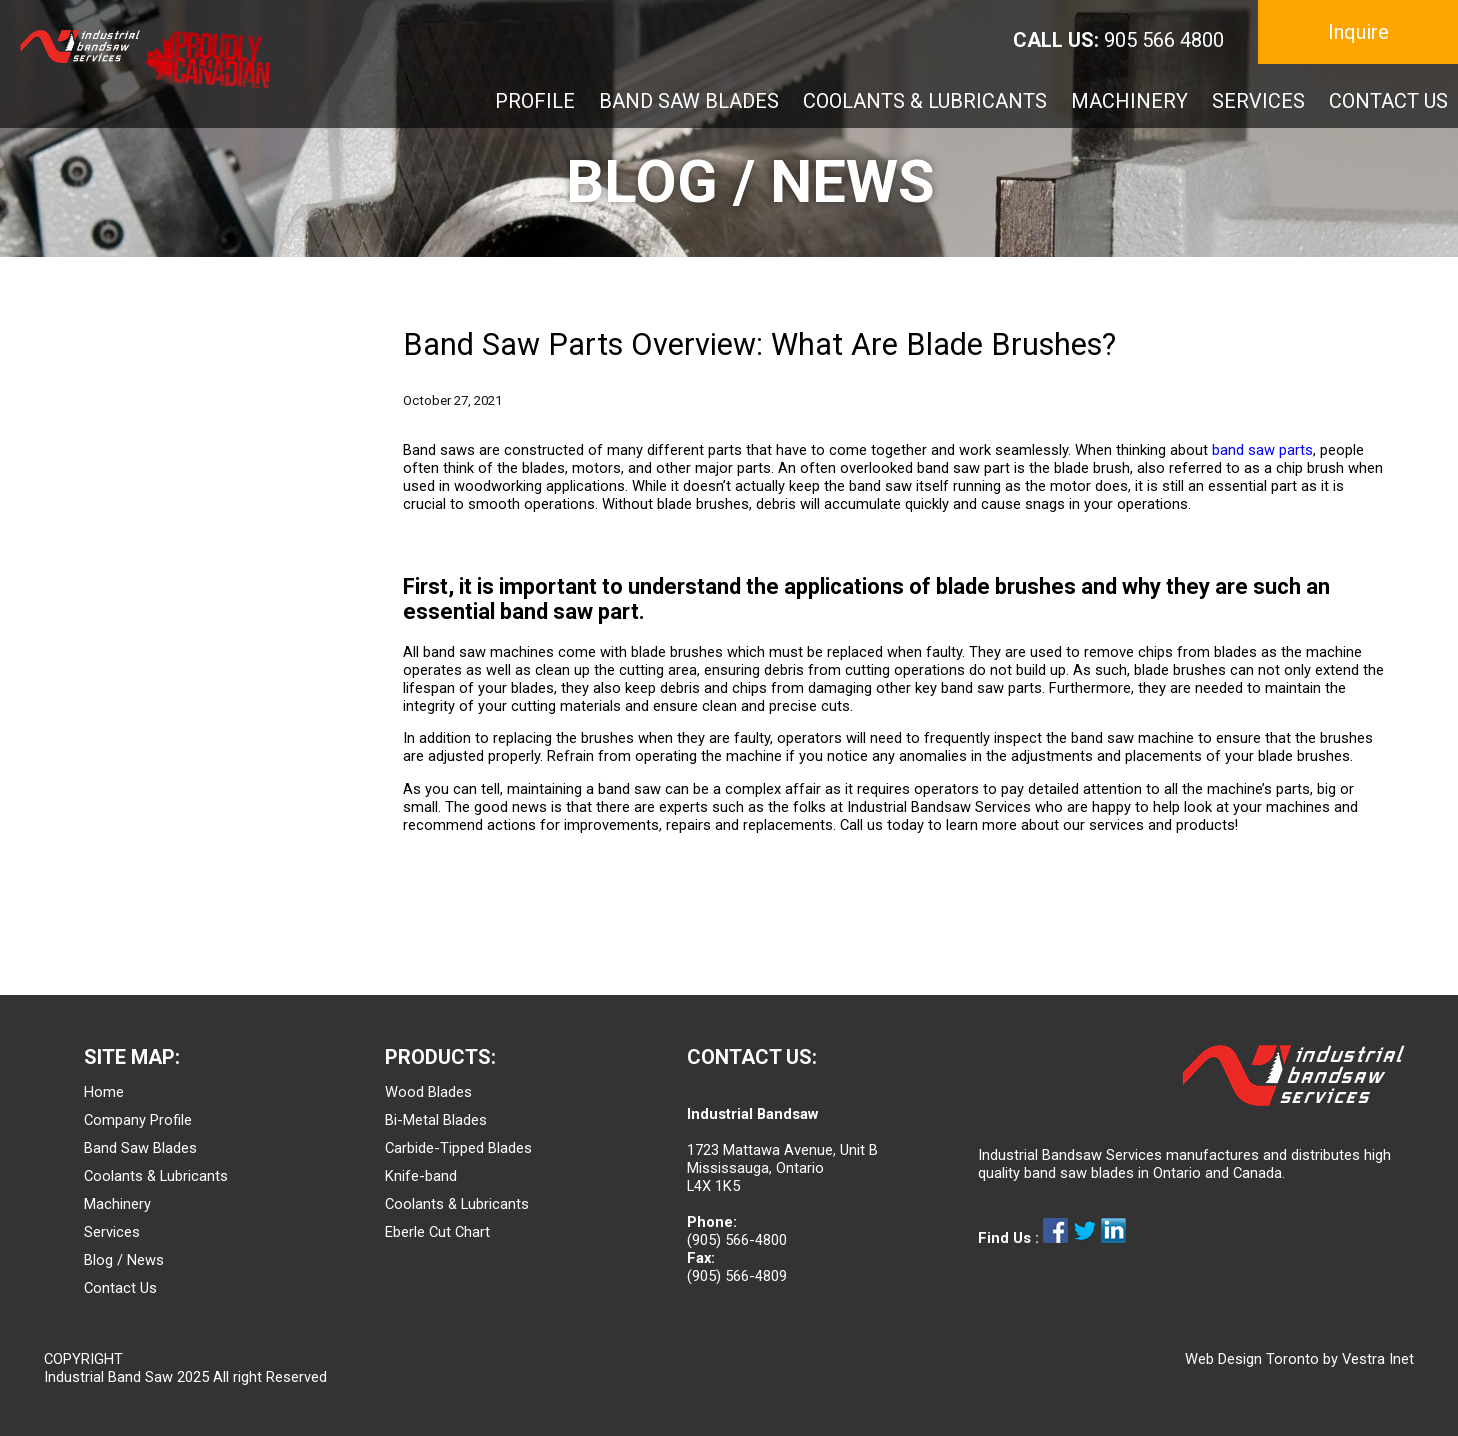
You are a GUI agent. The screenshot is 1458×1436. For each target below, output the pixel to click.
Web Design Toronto (1252, 1359)
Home (104, 1092)
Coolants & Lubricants (156, 1176)
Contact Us (120, 1288)
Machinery (117, 1204)
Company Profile (138, 1120)
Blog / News (124, 1260)
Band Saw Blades (140, 1148)
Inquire (1358, 32)
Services (112, 1232)
